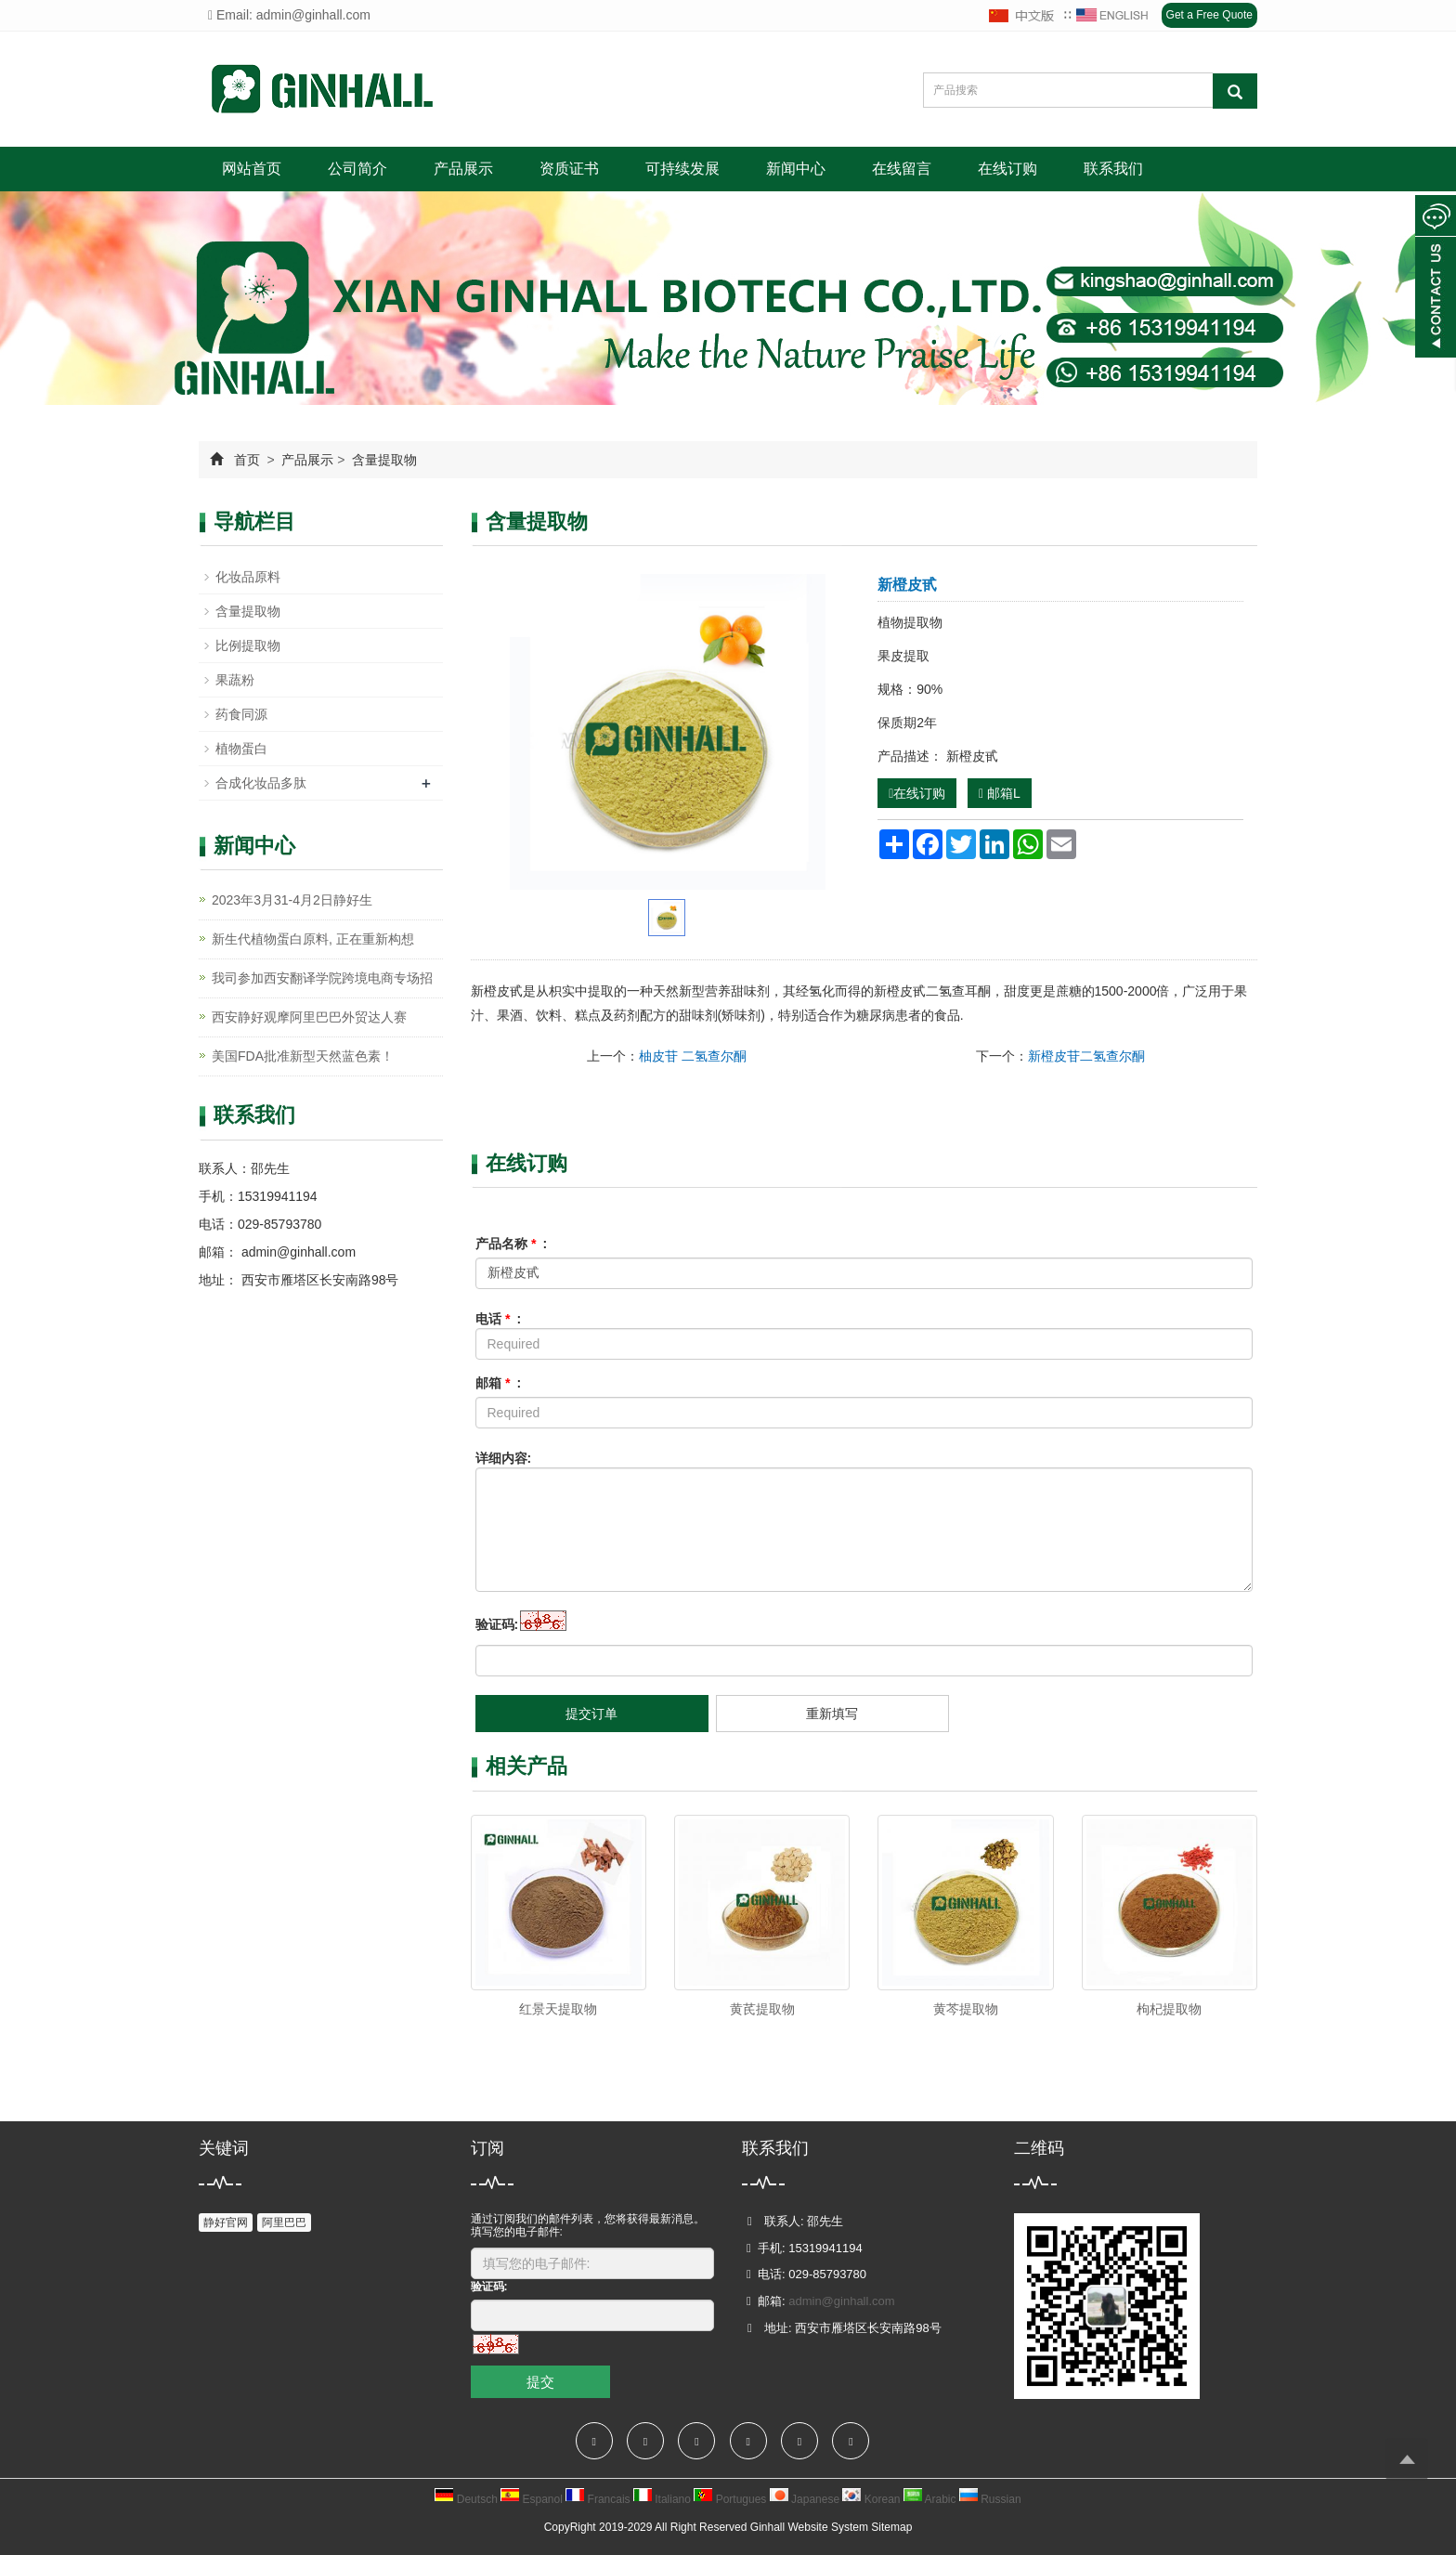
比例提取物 (247, 645)
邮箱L (999, 793)
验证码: (497, 1624)
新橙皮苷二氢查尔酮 (1086, 1056)
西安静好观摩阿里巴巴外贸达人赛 (309, 1017)
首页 (247, 459)
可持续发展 (682, 168)
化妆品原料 (247, 576)
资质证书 (569, 168)
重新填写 (832, 1713)
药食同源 (241, 714)
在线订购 (1007, 168)
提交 (540, 2382)
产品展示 (463, 168)
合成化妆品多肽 (260, 783)
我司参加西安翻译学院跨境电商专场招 (322, 978)
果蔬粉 (234, 679)
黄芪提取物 (762, 2008)
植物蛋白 (241, 748)
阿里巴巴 (284, 2222)
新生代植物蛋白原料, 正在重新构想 (313, 939)
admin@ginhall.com (297, 1252)
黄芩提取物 (965, 2008)
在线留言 (901, 168)
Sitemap (891, 2527)
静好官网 (225, 2222)
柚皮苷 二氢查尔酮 (693, 1056)
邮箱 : (498, 1382)
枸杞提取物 (1169, 2008)
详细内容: (503, 1458)
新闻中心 (796, 168)
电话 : (498, 1318)
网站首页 (251, 168)
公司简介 (357, 168)
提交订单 (592, 1713)
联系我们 (1113, 168)
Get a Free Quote (1209, 14)
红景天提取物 (558, 2008)
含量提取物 (382, 459)
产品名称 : (511, 1243)
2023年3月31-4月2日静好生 (292, 900)
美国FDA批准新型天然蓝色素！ (303, 1056)
